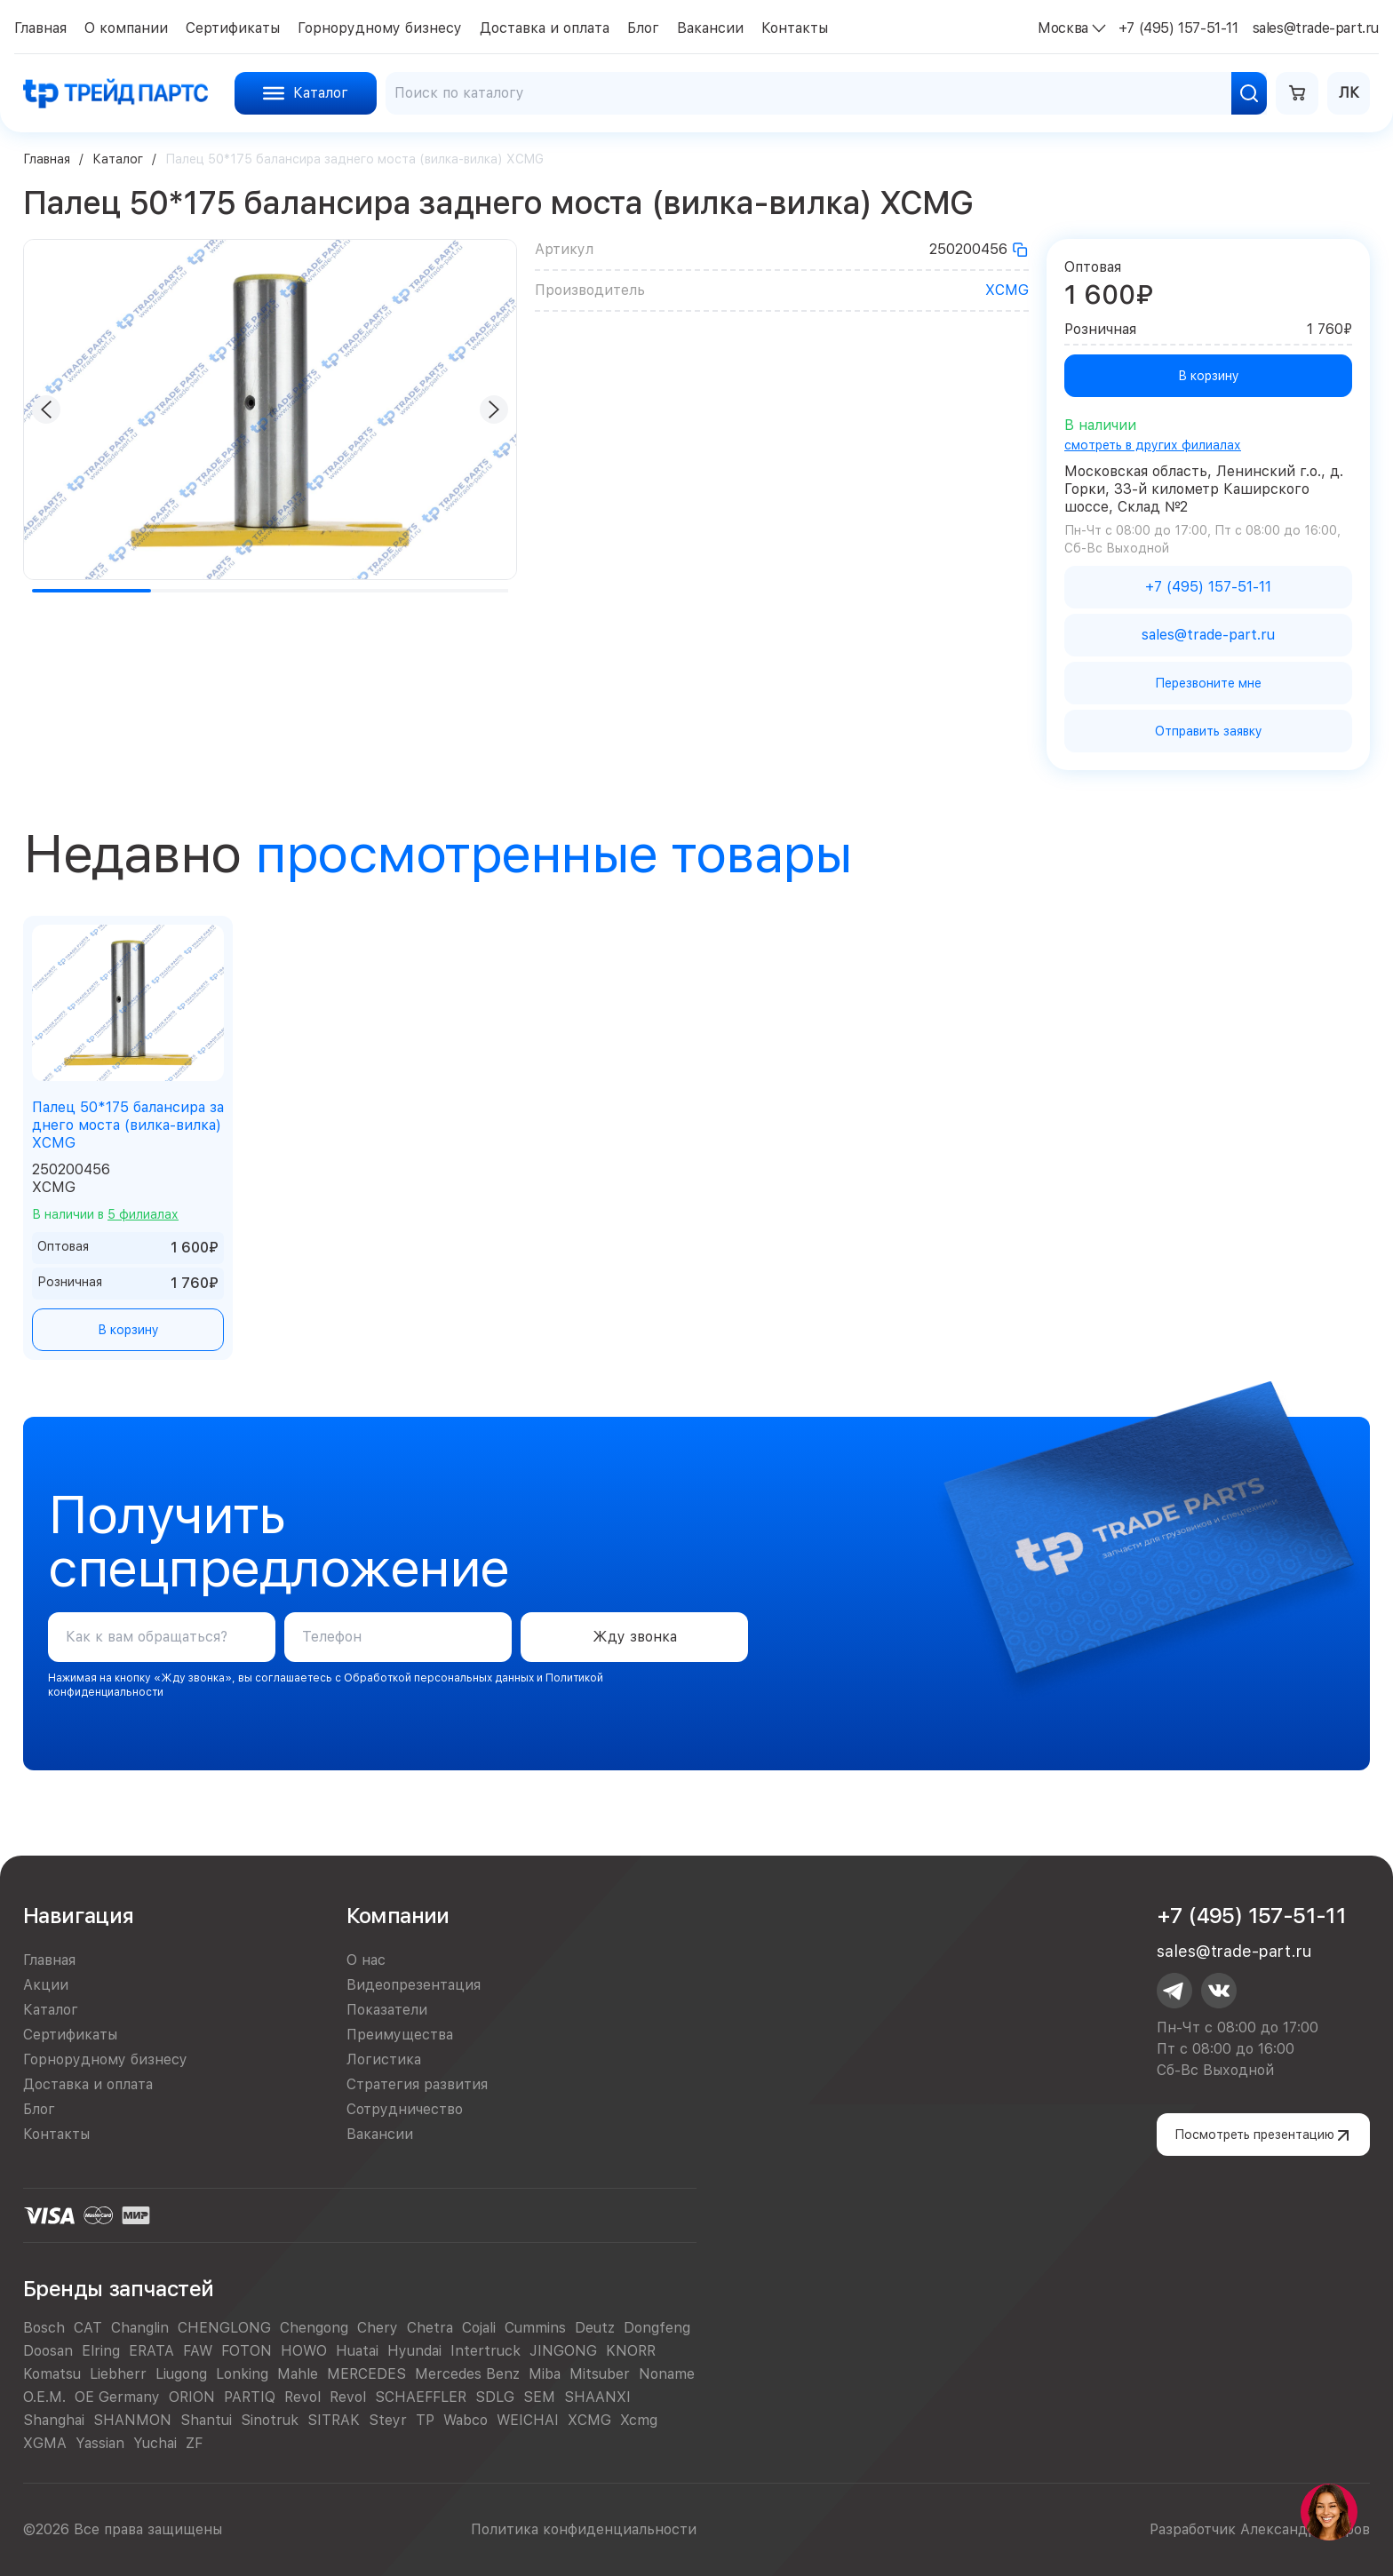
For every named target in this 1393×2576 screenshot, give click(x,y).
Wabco (465, 2420)
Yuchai (155, 2443)
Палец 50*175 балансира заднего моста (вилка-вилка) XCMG (128, 1125)
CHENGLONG (224, 2327)
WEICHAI (528, 2420)
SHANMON (132, 2420)
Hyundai (414, 2350)
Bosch (44, 2327)
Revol (302, 2397)
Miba (545, 2373)
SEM (539, 2397)
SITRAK (333, 2420)
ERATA (151, 2350)
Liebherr (118, 2373)
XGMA (45, 2443)
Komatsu (52, 2373)
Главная (46, 159)
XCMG (1007, 290)
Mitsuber (599, 2373)
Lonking (242, 2373)
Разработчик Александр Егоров (1260, 2529)
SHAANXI (597, 2397)
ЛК (1349, 92)
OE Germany (117, 2397)
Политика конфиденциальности (583, 2529)
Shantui (206, 2420)
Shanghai (53, 2420)
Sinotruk (269, 2420)
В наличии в (105, 1214)
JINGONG (563, 2350)
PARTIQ (249, 2397)
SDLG (494, 2397)
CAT (88, 2327)
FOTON (246, 2350)
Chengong (314, 2327)
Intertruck (485, 2350)
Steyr (388, 2420)
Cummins (535, 2327)
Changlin (140, 2327)
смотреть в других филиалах (1152, 445)
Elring (101, 2350)
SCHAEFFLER (420, 2397)
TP (425, 2420)
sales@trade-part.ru (1234, 1951)
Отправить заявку (1208, 731)
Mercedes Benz (467, 2373)
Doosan (48, 2350)
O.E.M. (44, 2397)
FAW (197, 2350)
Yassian (100, 2443)
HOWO (304, 2350)
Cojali (479, 2327)
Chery (377, 2327)
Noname (667, 2373)
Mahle (297, 2373)
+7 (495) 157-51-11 (1251, 1915)
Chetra (430, 2327)
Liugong (181, 2373)
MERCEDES (366, 2373)
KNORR (631, 2350)
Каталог (117, 159)
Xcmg (638, 2420)
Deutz (595, 2327)
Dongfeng (657, 2327)
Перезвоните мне (1208, 683)
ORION (192, 2397)
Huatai (357, 2350)
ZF (194, 2443)
